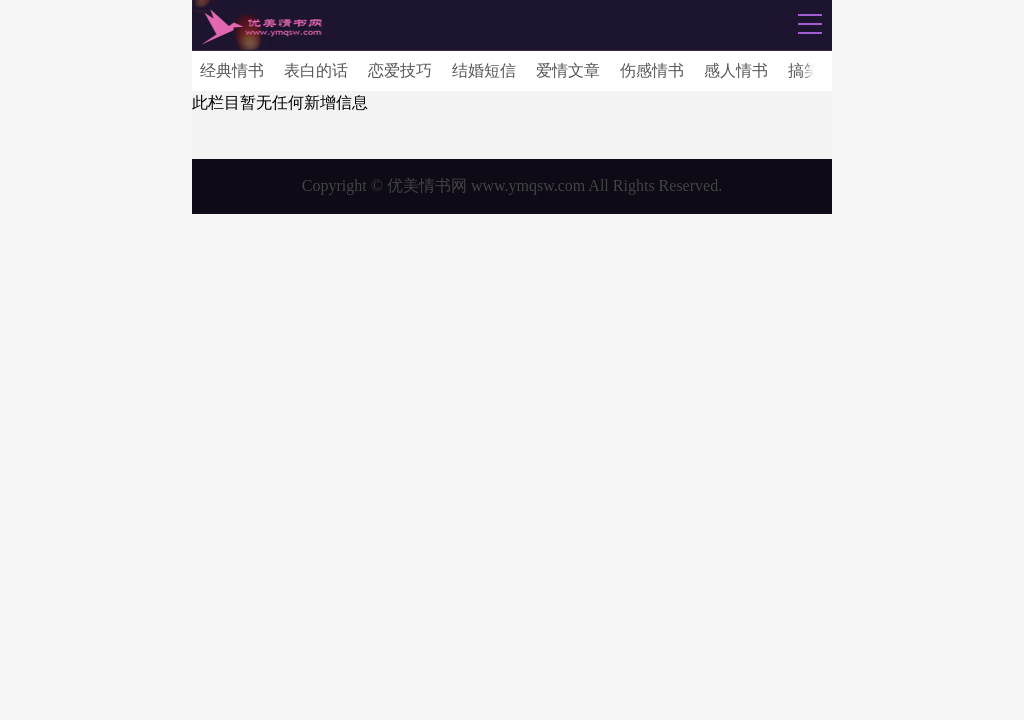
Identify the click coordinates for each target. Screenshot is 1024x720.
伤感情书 (652, 70)
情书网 (261, 26)
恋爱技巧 (400, 70)
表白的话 (316, 70)
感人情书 (736, 70)
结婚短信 (484, 70)
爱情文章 (568, 70)
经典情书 (232, 70)
